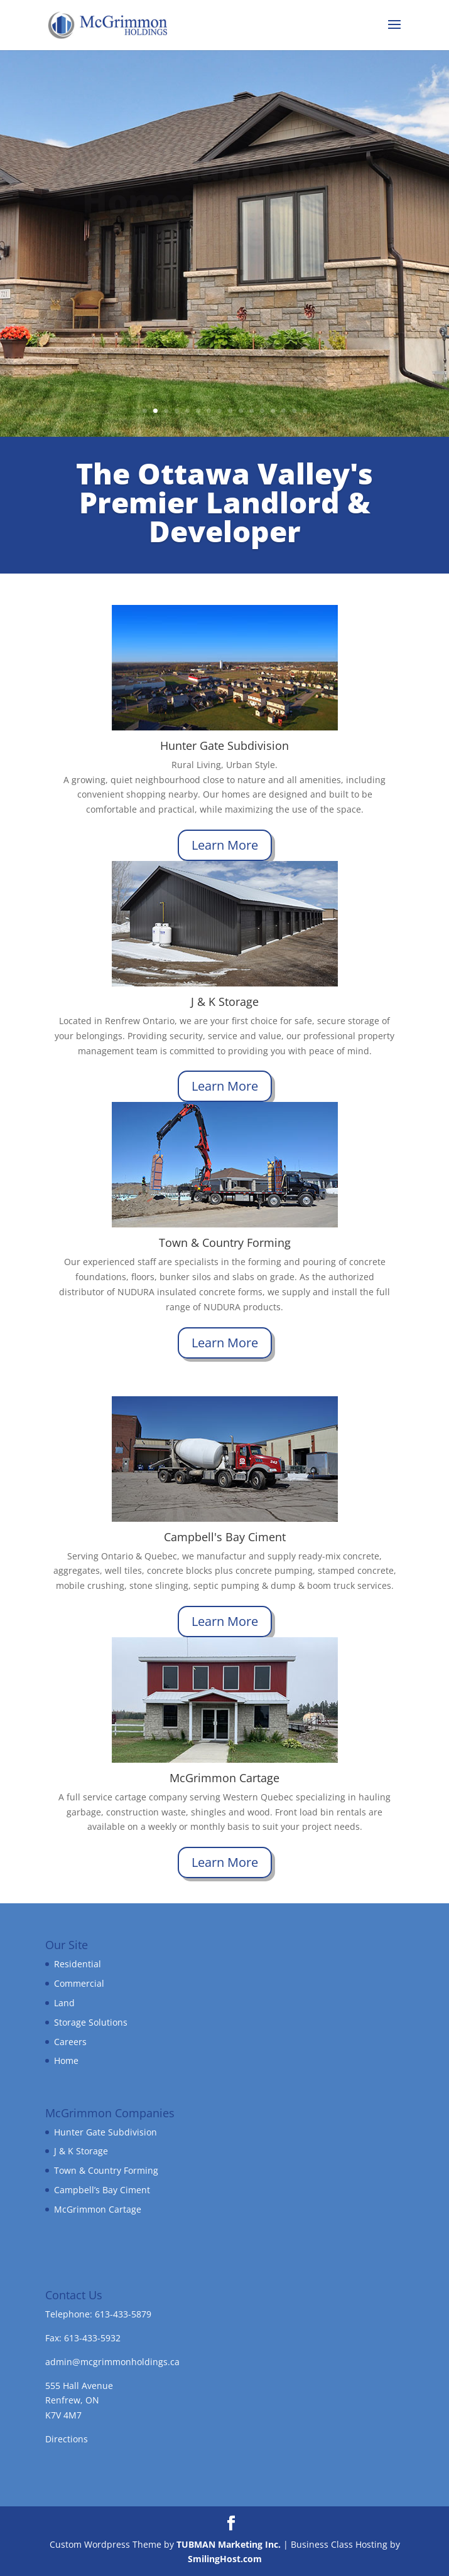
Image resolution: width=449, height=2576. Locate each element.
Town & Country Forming (106, 2170)
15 (294, 411)
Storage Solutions (90, 2022)
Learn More (225, 844)
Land (64, 2003)
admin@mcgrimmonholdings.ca (112, 2362)
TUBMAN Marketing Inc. (228, 2544)
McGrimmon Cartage (97, 2209)
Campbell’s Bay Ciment (102, 2190)
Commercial (79, 1983)
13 (273, 411)
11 (251, 411)
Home (66, 2060)
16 (305, 411)
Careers (70, 2042)
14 (283, 411)
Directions (66, 2439)
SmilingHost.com (225, 2559)
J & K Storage (81, 2151)
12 (262, 411)
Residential (77, 1964)
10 (241, 411)
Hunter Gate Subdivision (105, 2132)
